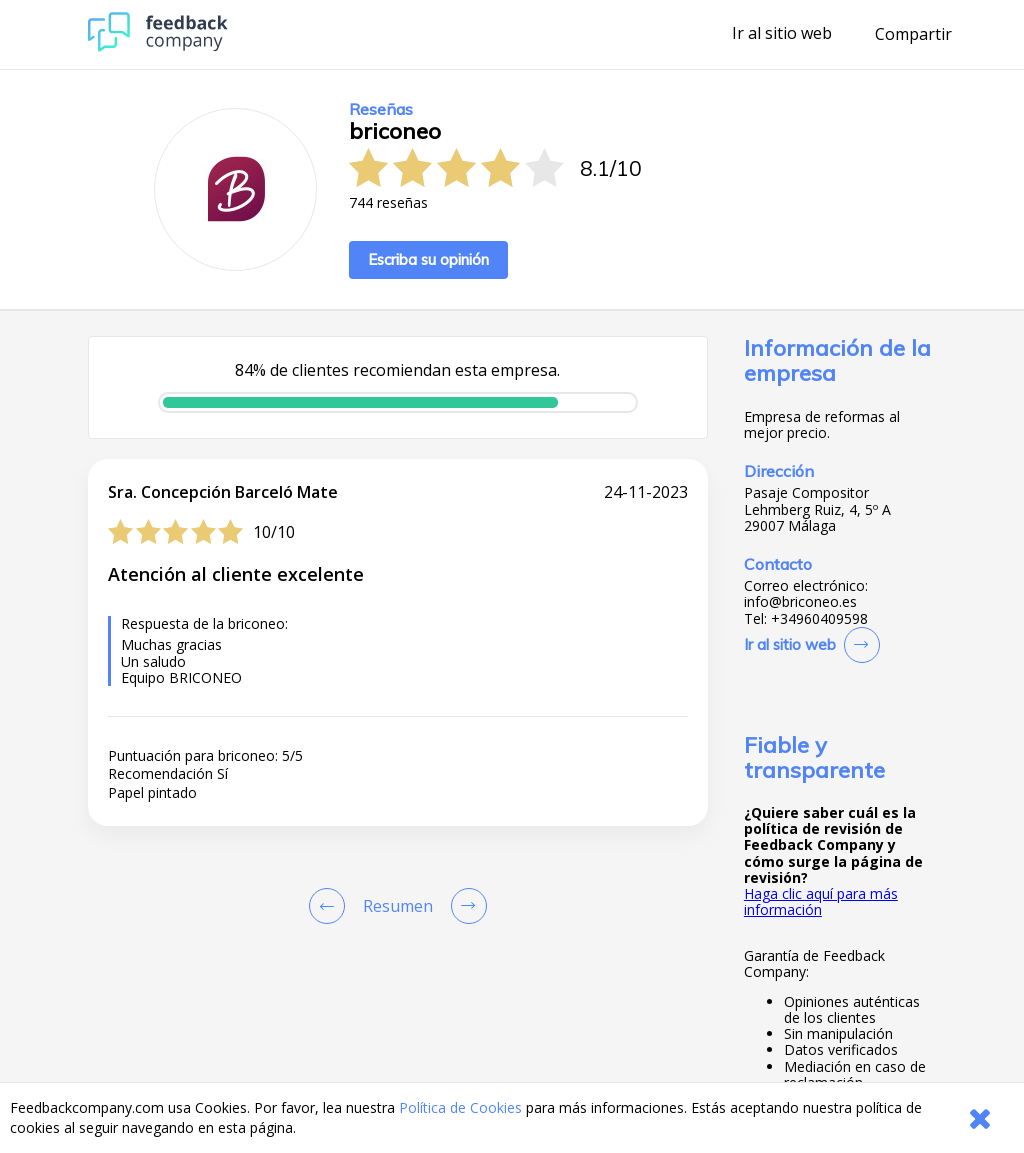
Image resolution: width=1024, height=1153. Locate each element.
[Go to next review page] (465, 906)
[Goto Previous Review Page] (331, 906)
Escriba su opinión (428, 259)
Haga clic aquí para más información (821, 901)
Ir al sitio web (782, 34)
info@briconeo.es (800, 602)
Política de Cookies (460, 1107)
